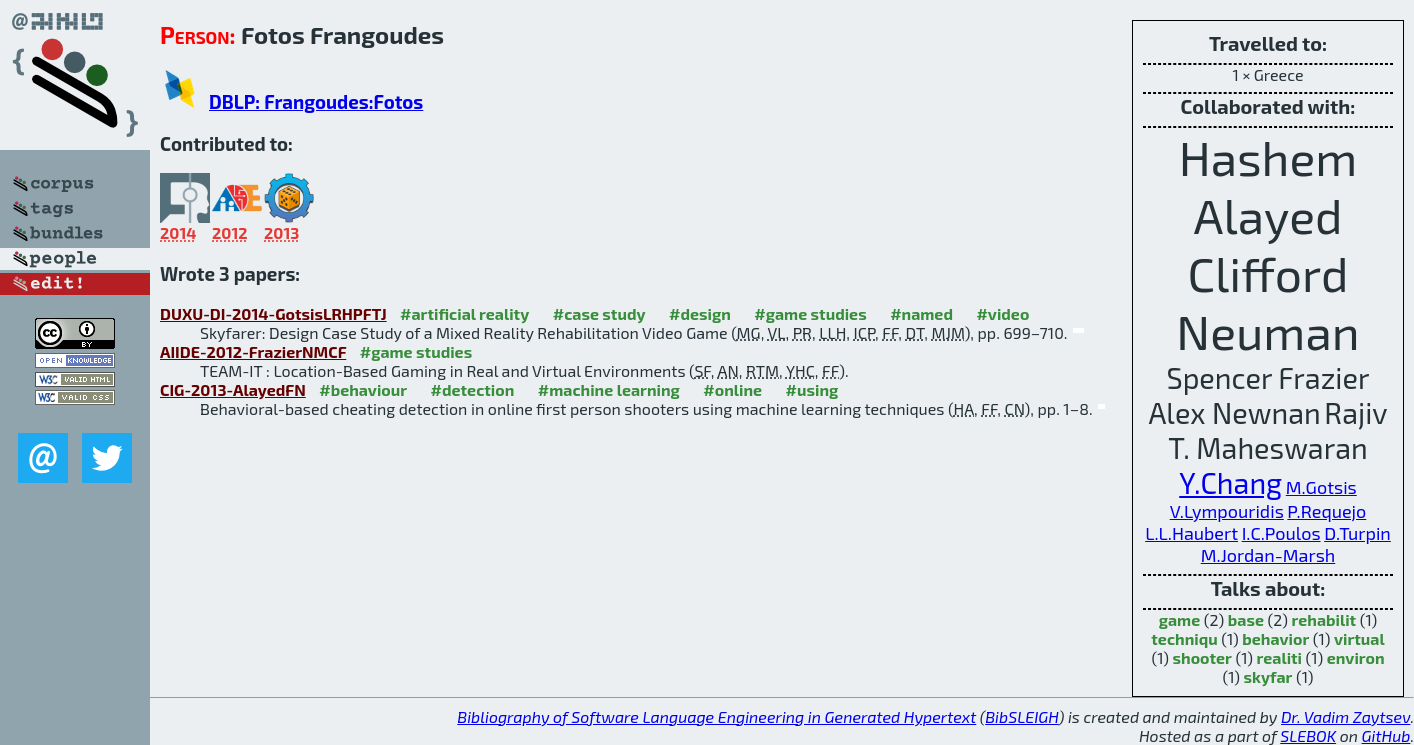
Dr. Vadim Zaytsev (1345, 716)
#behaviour (363, 389)
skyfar (1268, 676)
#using (812, 389)
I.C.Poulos (1281, 533)
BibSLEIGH (1021, 716)
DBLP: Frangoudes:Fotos (316, 101)
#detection (473, 389)
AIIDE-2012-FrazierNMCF (253, 351)
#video (1002, 313)
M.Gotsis (1321, 487)
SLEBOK (1308, 735)
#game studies (810, 313)
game (1179, 619)
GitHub (1386, 735)
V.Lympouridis (1227, 511)
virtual (1359, 638)
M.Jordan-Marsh (1268, 555)
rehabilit (1324, 619)
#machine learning (609, 389)
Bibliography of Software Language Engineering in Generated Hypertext (716, 716)
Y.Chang (1230, 482)
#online (732, 389)
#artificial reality (464, 313)
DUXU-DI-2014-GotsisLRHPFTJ (273, 313)
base (1246, 619)
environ (1356, 657)
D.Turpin (1357, 533)
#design (700, 313)
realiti (1279, 657)
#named (921, 313)
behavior (1275, 638)
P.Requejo (1326, 511)
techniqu (1184, 638)
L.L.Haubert (1191, 533)
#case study (599, 313)
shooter (1202, 657)
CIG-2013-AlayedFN (233, 389)
